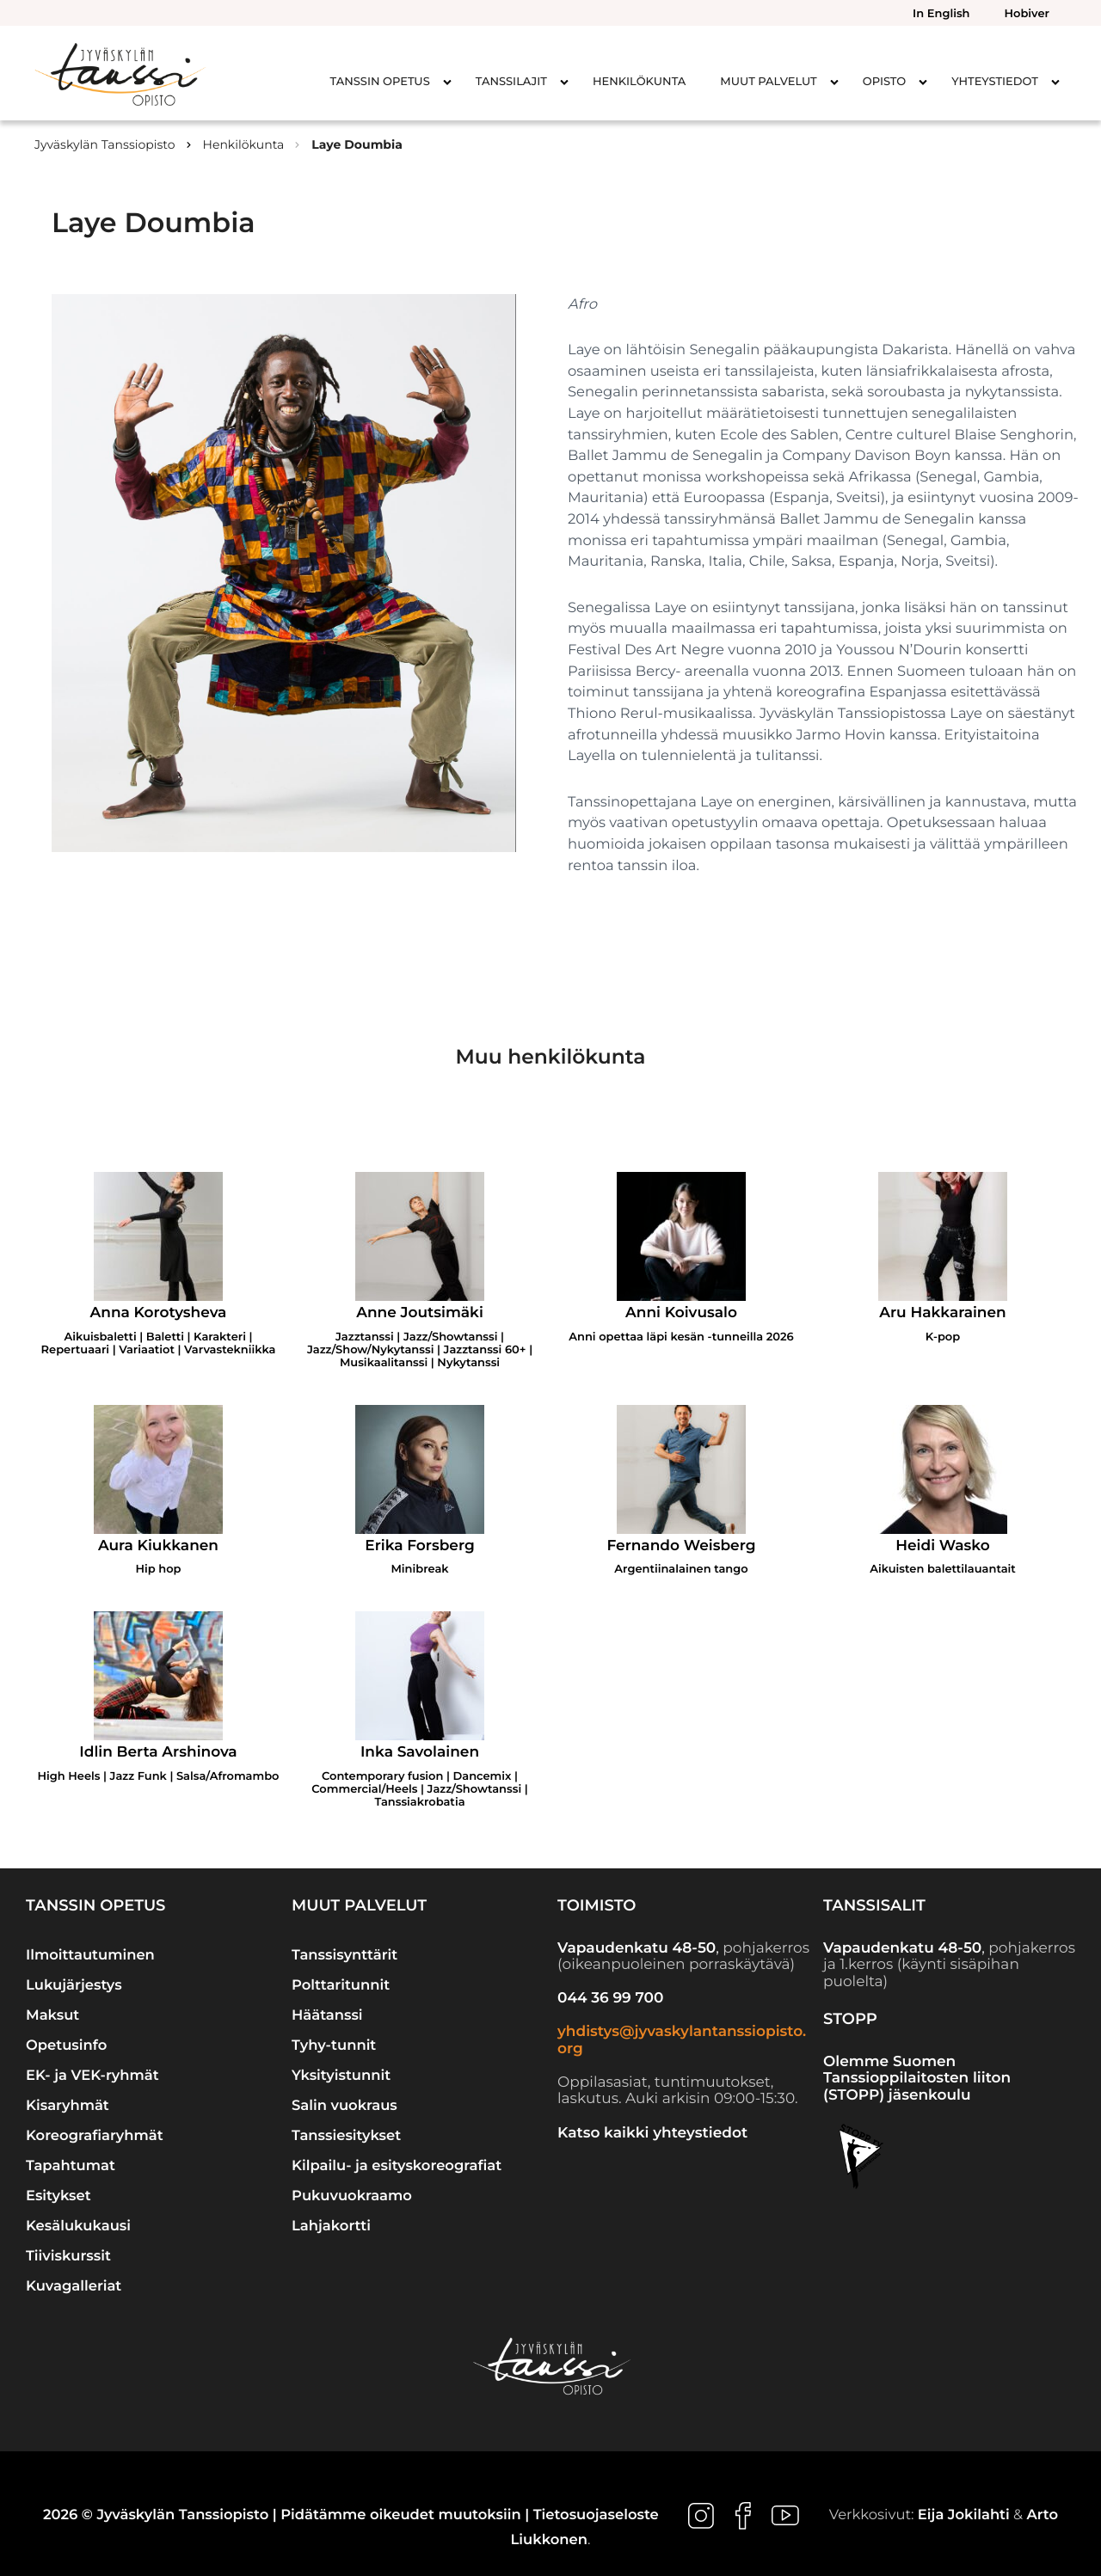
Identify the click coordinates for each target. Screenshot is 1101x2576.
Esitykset (58, 2196)
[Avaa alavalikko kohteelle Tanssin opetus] (447, 81)
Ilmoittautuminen (90, 1955)
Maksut (52, 2015)
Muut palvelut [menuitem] (768, 82)
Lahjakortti (331, 2226)
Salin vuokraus (344, 2105)
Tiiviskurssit (68, 2256)
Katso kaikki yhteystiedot (652, 2133)
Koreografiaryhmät (94, 2135)
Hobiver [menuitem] (1027, 14)
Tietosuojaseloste (596, 2515)
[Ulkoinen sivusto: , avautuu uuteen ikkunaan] (703, 2515)
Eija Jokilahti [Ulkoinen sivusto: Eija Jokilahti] (964, 2515)
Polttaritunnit (341, 1985)
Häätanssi (327, 2015)
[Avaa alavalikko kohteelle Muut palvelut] (834, 81)
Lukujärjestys (74, 1985)
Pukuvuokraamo (352, 2196)
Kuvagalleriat (73, 2286)
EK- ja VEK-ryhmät (92, 2075)
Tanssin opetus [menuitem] (380, 82)
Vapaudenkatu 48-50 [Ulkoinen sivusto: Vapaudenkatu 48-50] (636, 1948)
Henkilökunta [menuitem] (639, 82)
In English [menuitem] (941, 14)
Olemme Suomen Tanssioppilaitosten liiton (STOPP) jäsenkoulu (917, 2078)
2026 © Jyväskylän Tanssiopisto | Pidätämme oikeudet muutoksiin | (288, 2515)
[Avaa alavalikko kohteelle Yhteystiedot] (1055, 81)
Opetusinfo (66, 2045)
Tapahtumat (70, 2165)
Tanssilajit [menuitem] (511, 82)
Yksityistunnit (341, 2075)
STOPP (850, 2018)
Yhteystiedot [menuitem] (994, 82)
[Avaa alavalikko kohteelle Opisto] (923, 81)
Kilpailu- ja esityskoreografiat (396, 2165)
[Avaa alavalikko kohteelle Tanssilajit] (564, 81)
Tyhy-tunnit (334, 2045)
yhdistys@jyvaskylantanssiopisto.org (681, 2040)
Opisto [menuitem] (885, 82)
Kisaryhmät (67, 2105)
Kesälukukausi (78, 2226)
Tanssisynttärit (344, 1955)
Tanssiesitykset (346, 2135)
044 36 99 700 (610, 1998)
